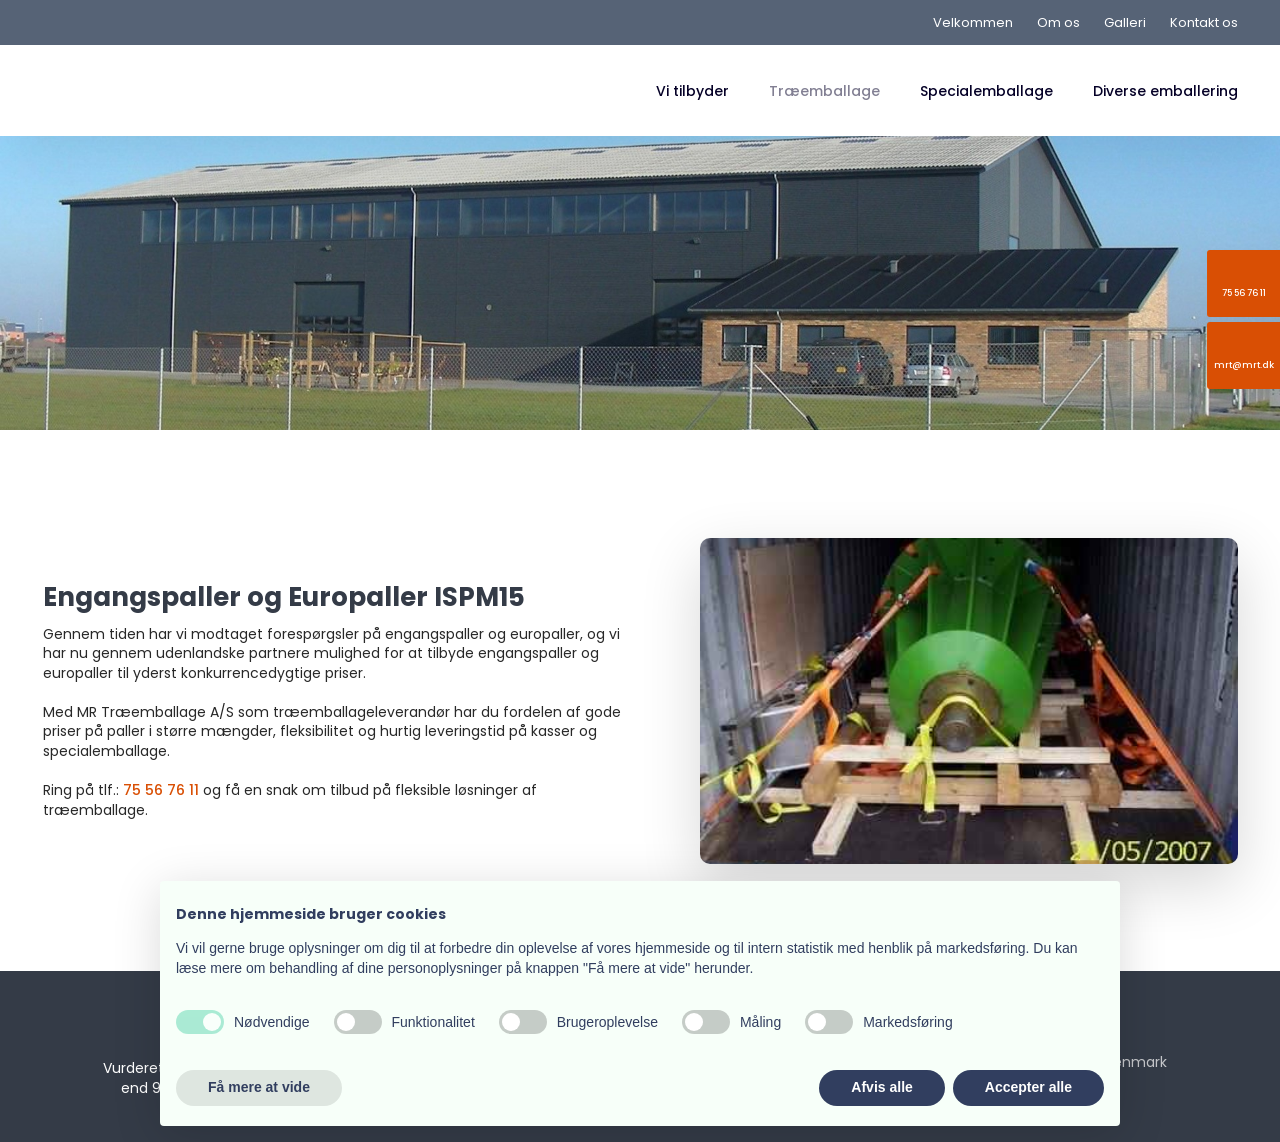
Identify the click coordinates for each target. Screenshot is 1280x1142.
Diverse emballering (1165, 91)
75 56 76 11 (161, 790)
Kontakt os (1204, 22)
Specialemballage (986, 91)
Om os (1058, 22)
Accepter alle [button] (1028, 1087)
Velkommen (973, 22)
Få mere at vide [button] (259, 1087)
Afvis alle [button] (881, 1087)
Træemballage (824, 91)
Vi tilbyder (692, 91)
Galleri (1125, 22)
